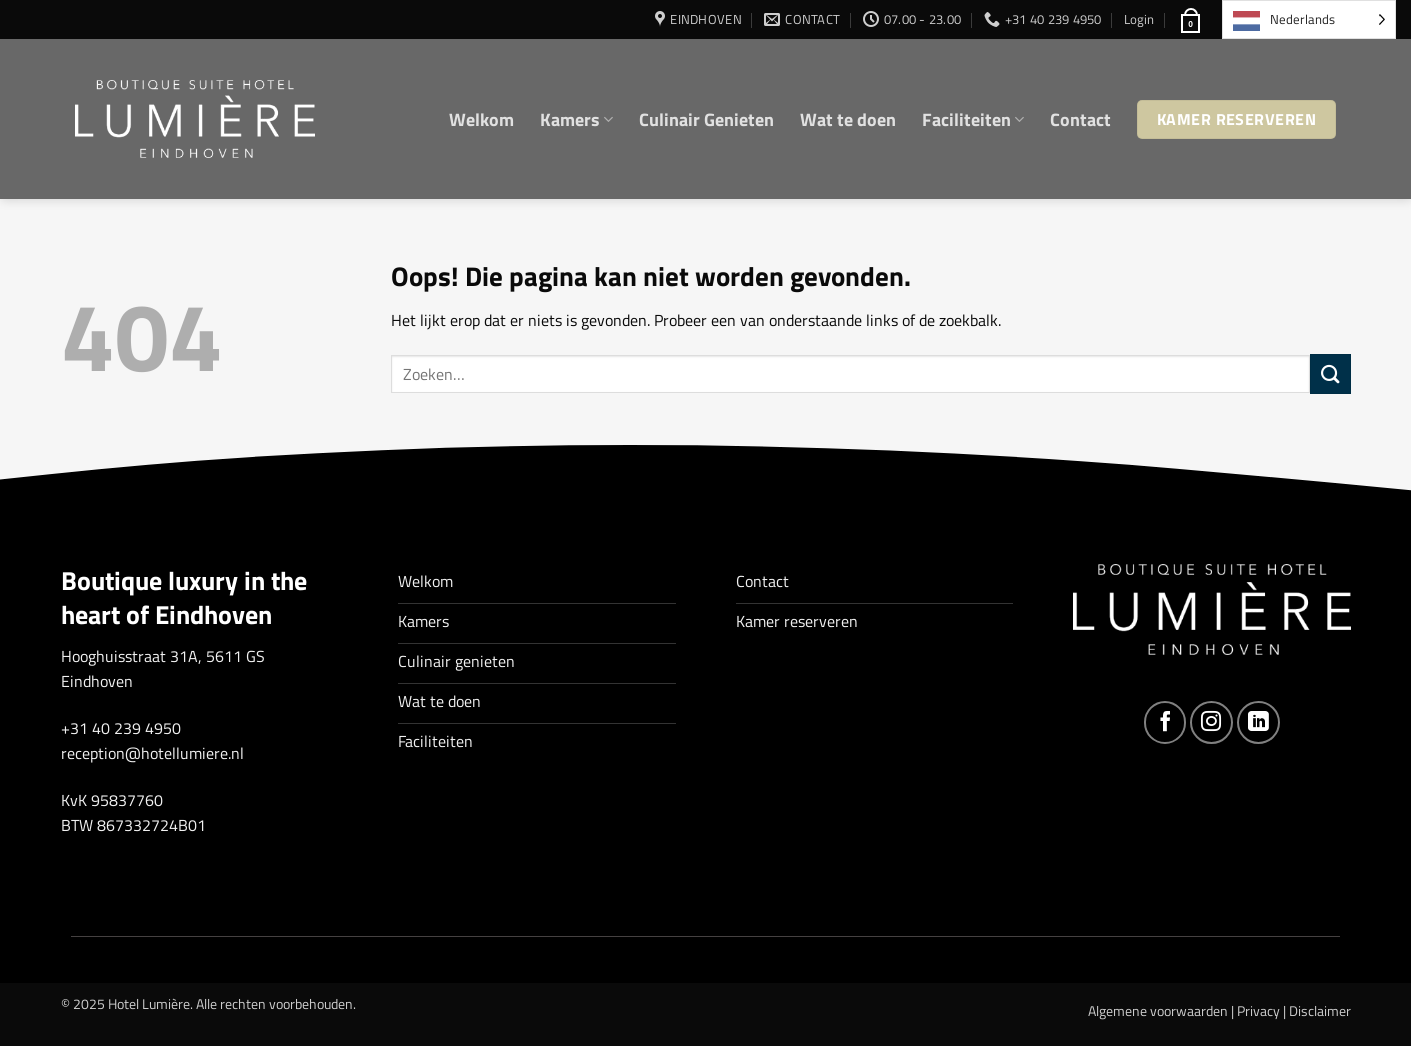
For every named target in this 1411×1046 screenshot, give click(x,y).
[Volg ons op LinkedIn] (1258, 722)
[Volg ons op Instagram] (1211, 722)
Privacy (1258, 1011)
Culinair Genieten (706, 119)
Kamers (576, 119)
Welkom (481, 119)
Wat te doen (848, 119)
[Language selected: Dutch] (1309, 19)
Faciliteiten (973, 119)
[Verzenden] (1330, 373)
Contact (1080, 119)
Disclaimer (1320, 1011)
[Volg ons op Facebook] (1165, 722)
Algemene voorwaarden (1158, 1011)
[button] (1139, 19)
